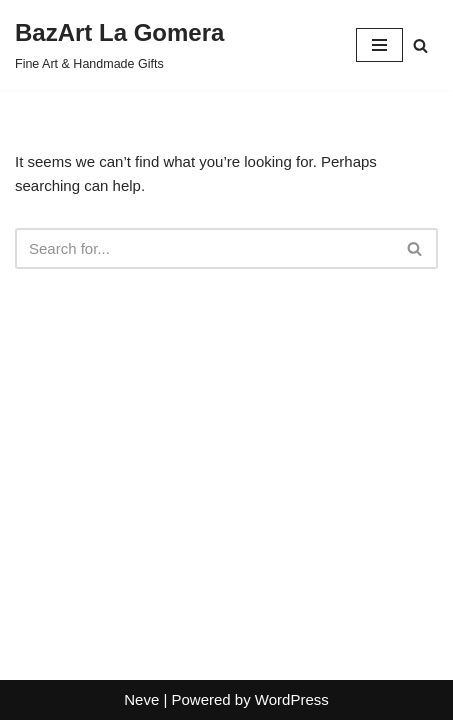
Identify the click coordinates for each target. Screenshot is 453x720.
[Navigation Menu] (379, 45)
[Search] (420, 45)
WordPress (292, 699)
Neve (141, 699)
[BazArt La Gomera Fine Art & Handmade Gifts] (119, 45)
